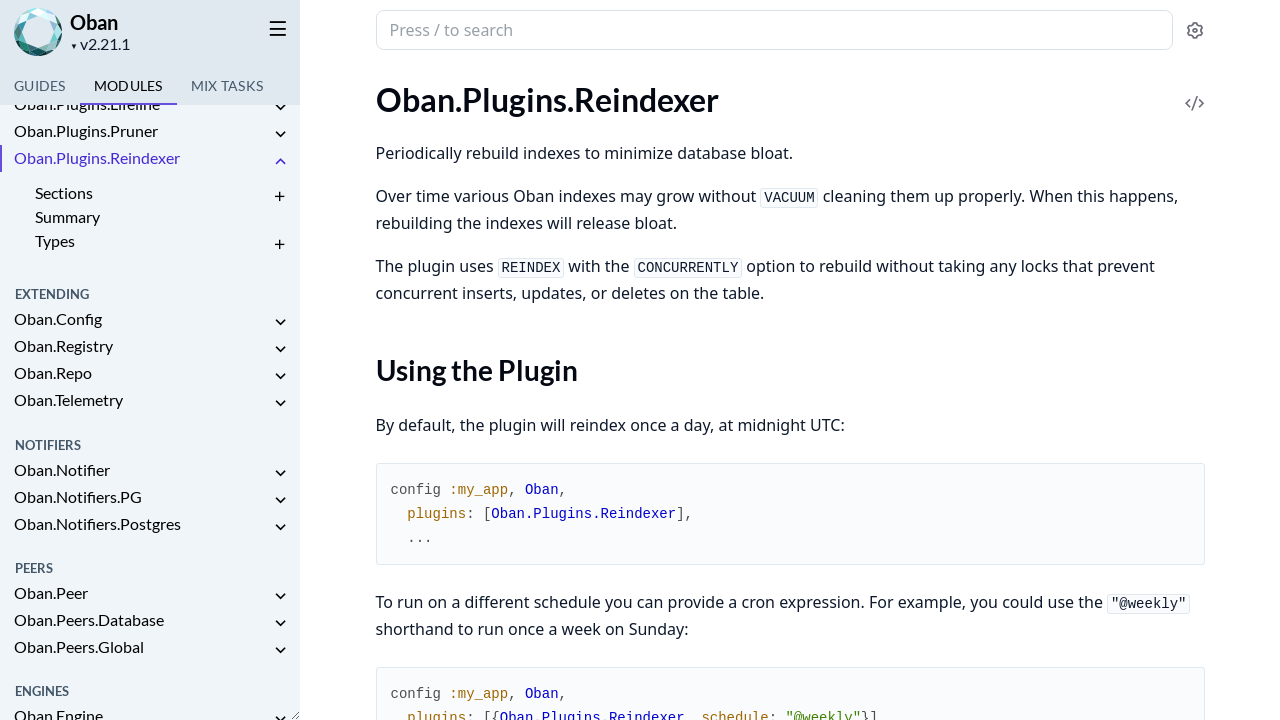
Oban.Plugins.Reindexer (97, 157)
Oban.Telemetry (68, 399)
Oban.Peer (51, 592)
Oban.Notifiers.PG (78, 496)
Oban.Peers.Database (89, 619)
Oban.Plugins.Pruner (86, 130)
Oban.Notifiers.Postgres (97, 523)
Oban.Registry (63, 345)
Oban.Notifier (62, 469)
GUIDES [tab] (40, 85)
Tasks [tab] (227, 85)
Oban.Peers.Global (79, 646)
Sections (64, 192)
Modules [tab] (128, 85)
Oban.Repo (53, 372)
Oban (94, 22)
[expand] (280, 107)
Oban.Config (58, 318)
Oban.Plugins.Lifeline (87, 103)
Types (55, 240)
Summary (67, 216)
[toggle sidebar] (274, 28)
